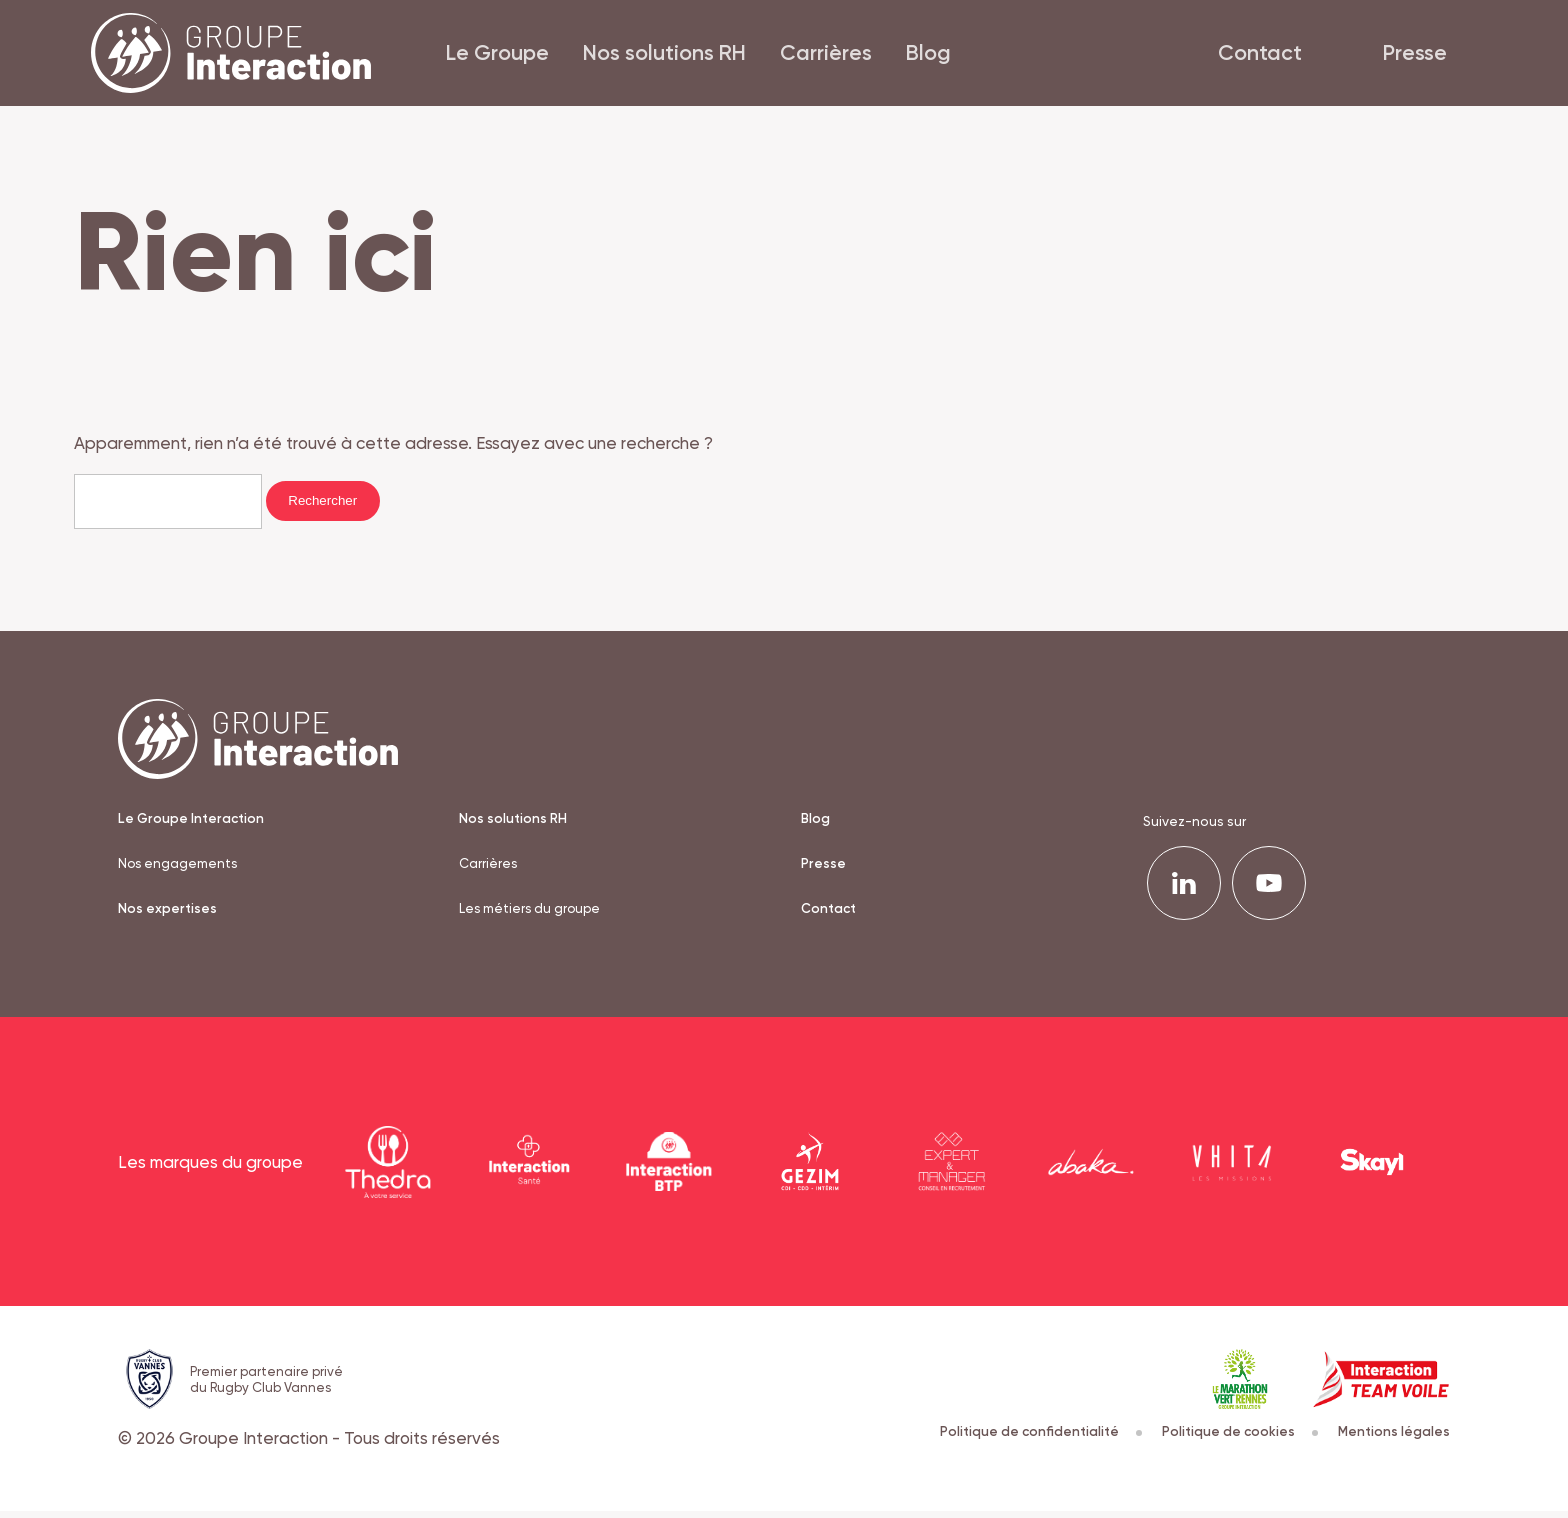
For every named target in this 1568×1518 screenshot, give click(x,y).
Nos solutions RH (655, 56)
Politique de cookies (1238, 1439)
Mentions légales (1393, 1439)
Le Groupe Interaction (192, 825)
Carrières (817, 56)
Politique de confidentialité (1038, 1439)
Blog (919, 56)
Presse (1432, 56)
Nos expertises (167, 917)
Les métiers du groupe (531, 917)
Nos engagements (179, 871)
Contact (1277, 56)
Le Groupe (488, 56)
